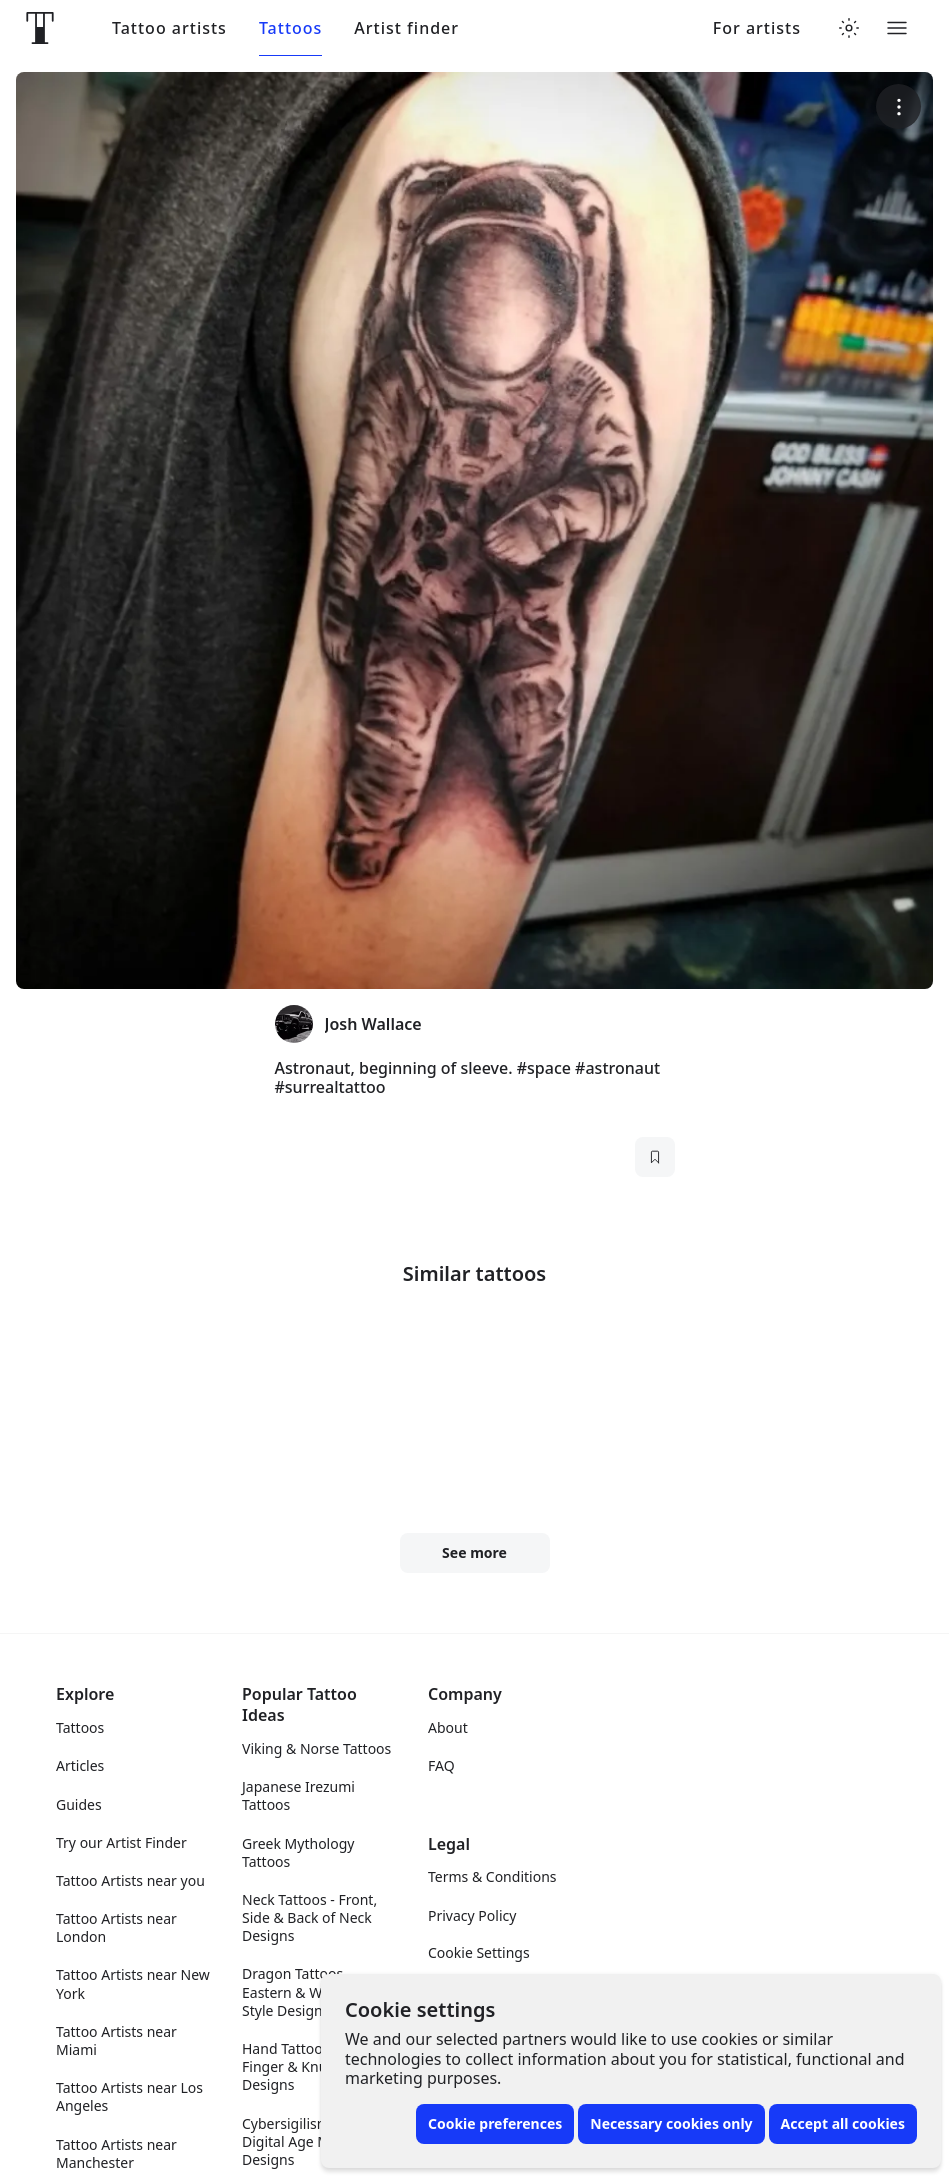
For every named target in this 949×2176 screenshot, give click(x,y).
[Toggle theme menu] (849, 28)
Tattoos (290, 28)
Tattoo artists (169, 28)
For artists (757, 28)
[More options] (898, 106)
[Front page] (40, 28)
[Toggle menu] (897, 28)
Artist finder (406, 28)
